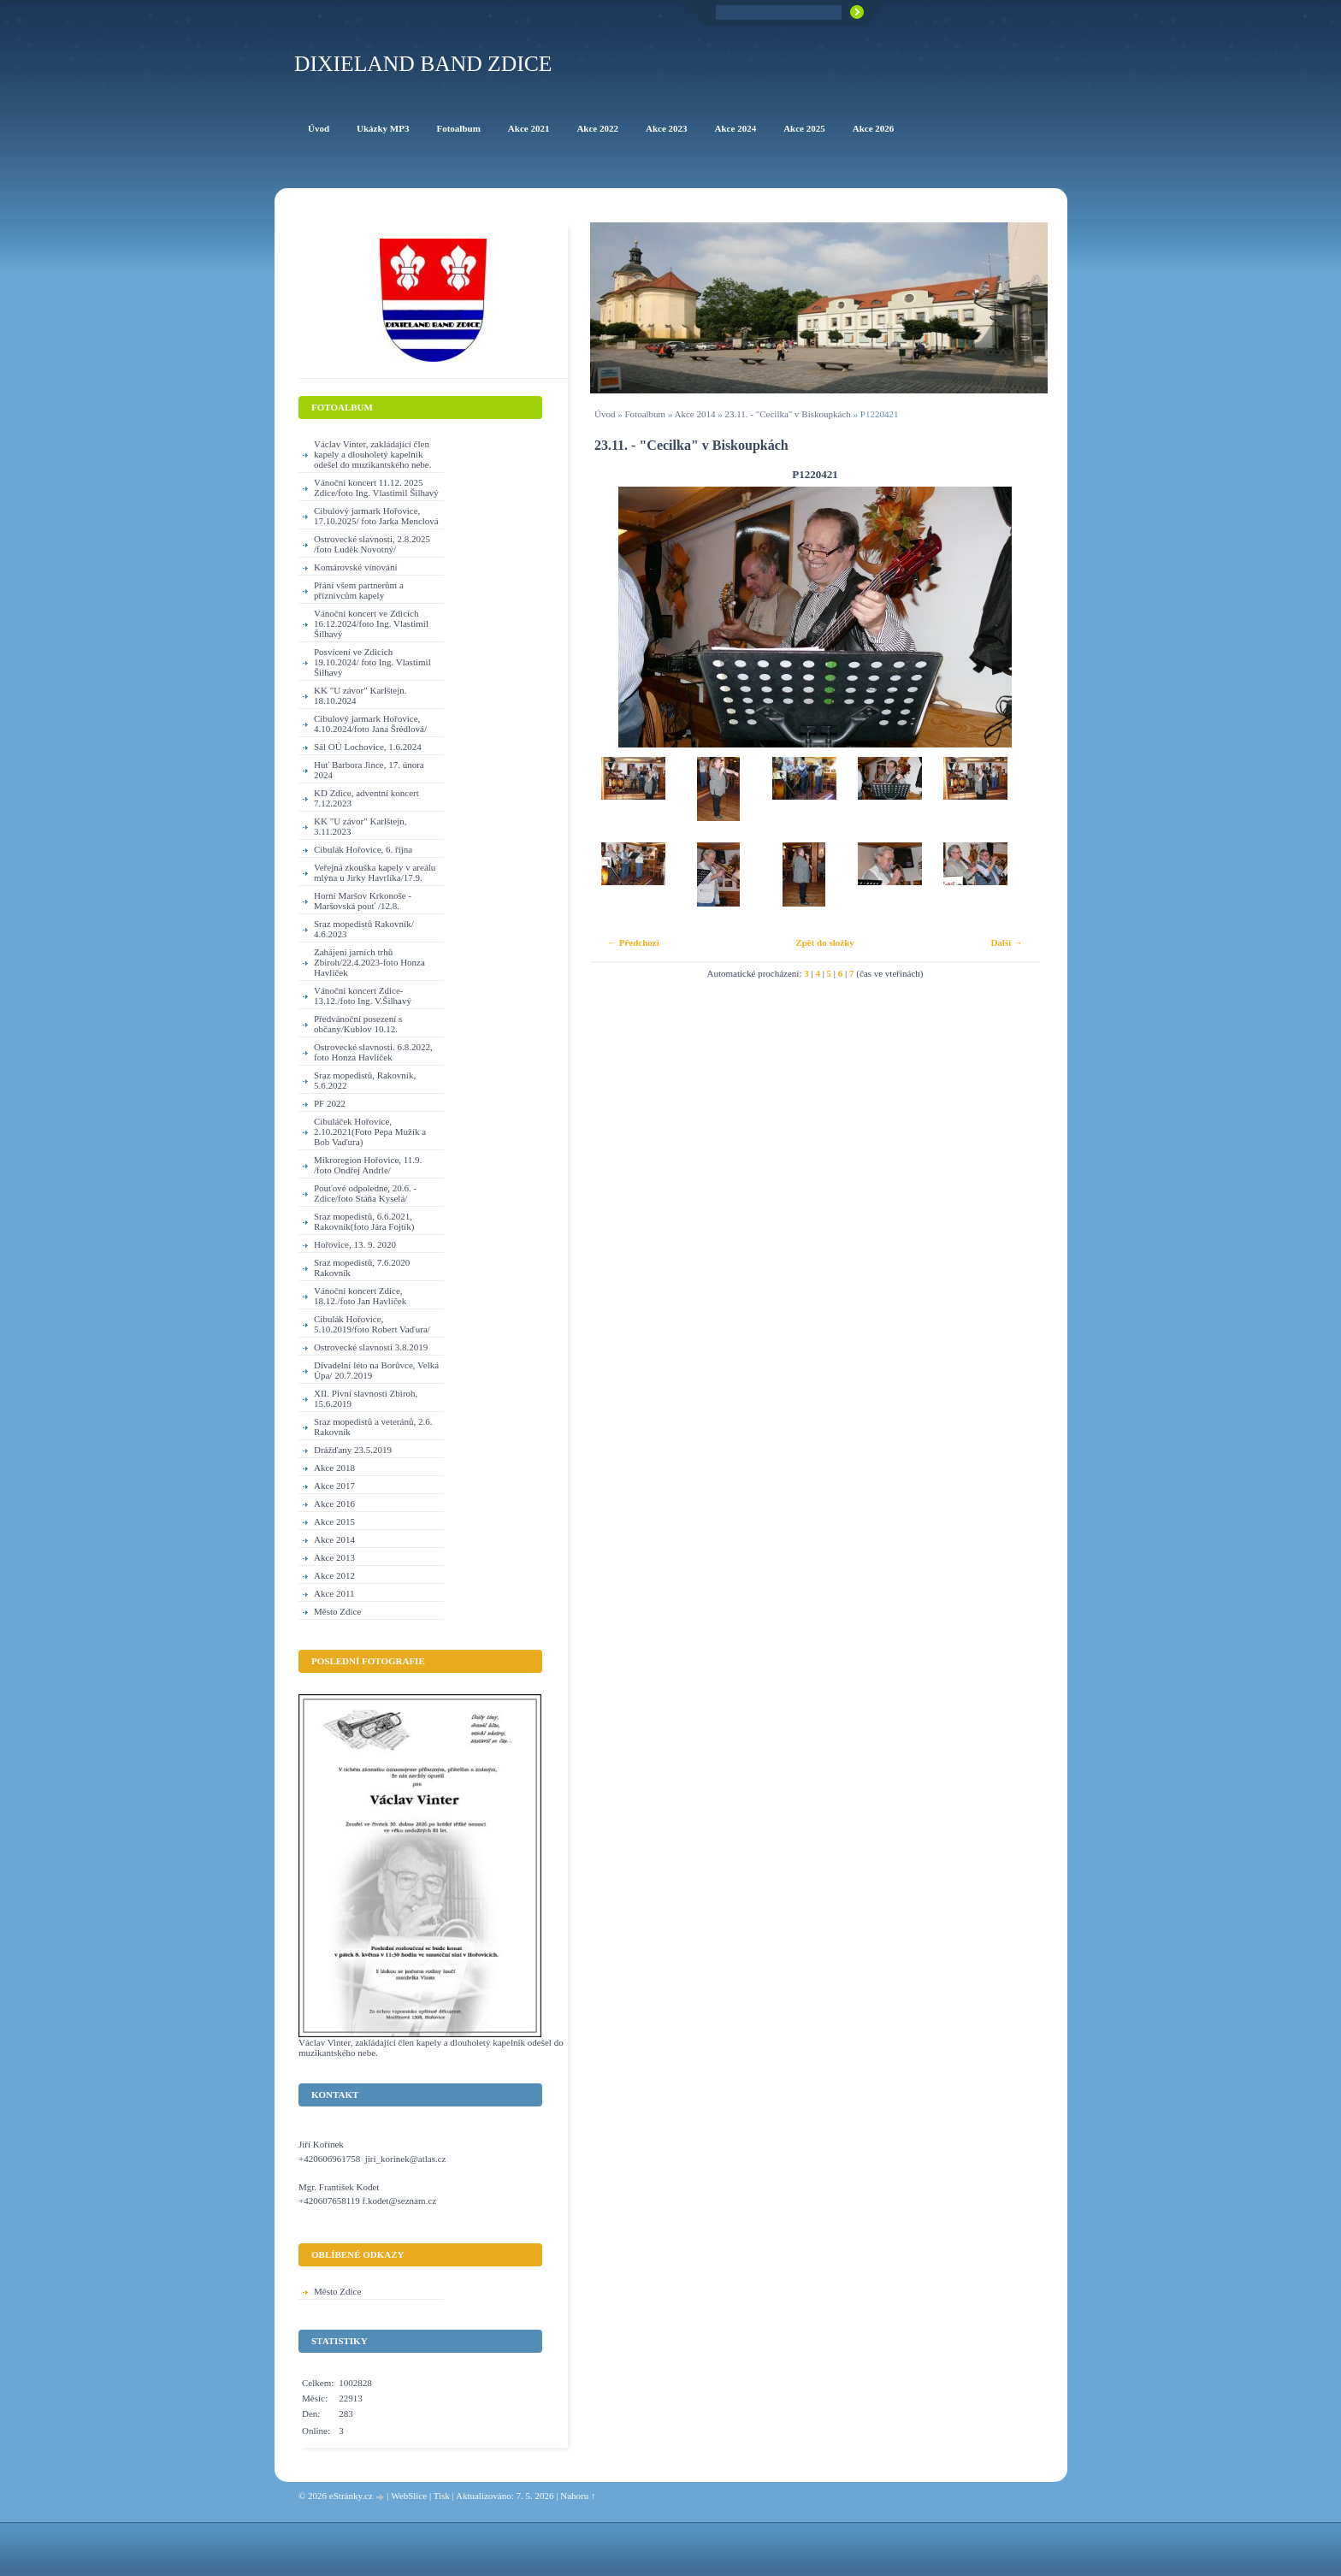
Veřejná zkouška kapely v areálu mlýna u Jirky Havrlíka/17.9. (374, 872)
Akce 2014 (695, 414)
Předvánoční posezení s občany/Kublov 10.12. (358, 1023)
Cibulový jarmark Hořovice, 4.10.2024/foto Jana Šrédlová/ (370, 723)
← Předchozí (633, 942)
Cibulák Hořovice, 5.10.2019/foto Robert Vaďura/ (372, 1324)
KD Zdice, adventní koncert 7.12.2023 (366, 798)
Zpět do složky (824, 942)
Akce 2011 (334, 1593)
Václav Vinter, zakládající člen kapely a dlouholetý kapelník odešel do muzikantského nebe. (372, 454)
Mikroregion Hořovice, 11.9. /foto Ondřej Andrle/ (368, 1165)
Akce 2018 (334, 1467)
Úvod (604, 414)
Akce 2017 (334, 1485)
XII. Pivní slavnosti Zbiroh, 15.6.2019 (365, 1398)
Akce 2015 (334, 1521)
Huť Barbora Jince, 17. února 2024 (369, 769)
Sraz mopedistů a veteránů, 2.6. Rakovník (373, 1426)
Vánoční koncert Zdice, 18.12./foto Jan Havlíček (360, 1295)
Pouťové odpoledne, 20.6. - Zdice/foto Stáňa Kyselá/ (365, 1193)
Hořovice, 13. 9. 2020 (355, 1244)
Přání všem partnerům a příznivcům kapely (359, 590)
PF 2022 (330, 1103)
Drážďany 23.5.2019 (353, 1450)
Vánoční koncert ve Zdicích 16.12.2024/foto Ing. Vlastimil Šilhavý (371, 623)
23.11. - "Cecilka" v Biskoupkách (788, 414)
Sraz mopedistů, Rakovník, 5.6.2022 (365, 1080)
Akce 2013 (334, 1557)
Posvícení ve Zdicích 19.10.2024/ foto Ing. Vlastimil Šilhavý (372, 662)
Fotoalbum (644, 414)
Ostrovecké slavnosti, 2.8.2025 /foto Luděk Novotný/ (372, 544)
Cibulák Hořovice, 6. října (363, 849)
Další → (1006, 942)
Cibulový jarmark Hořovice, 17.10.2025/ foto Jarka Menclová (376, 515)
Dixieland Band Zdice (423, 63)
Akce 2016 (334, 1503)
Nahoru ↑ (577, 2495)
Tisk (442, 2495)
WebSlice (409, 2495)
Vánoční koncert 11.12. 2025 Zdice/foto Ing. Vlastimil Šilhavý (376, 487)
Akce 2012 (334, 1575)
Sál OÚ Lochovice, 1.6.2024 (368, 746)
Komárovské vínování (355, 567)
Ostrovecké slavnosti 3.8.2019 (371, 1347)
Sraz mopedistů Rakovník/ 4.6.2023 (364, 929)
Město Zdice (337, 1611)
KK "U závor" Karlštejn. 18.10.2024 (360, 695)
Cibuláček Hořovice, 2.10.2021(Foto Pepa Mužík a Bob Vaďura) (370, 1131)
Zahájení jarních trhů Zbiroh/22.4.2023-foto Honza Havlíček (369, 962)
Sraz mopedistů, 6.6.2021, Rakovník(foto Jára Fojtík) (364, 1221)
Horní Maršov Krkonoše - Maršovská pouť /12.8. (362, 900)
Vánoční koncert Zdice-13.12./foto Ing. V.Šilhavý (362, 995)
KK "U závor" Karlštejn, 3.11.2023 (360, 826)
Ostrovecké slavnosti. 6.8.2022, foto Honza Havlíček (373, 1052)
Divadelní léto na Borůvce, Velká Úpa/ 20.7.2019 (376, 1370)
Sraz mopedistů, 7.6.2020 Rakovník (362, 1267)
